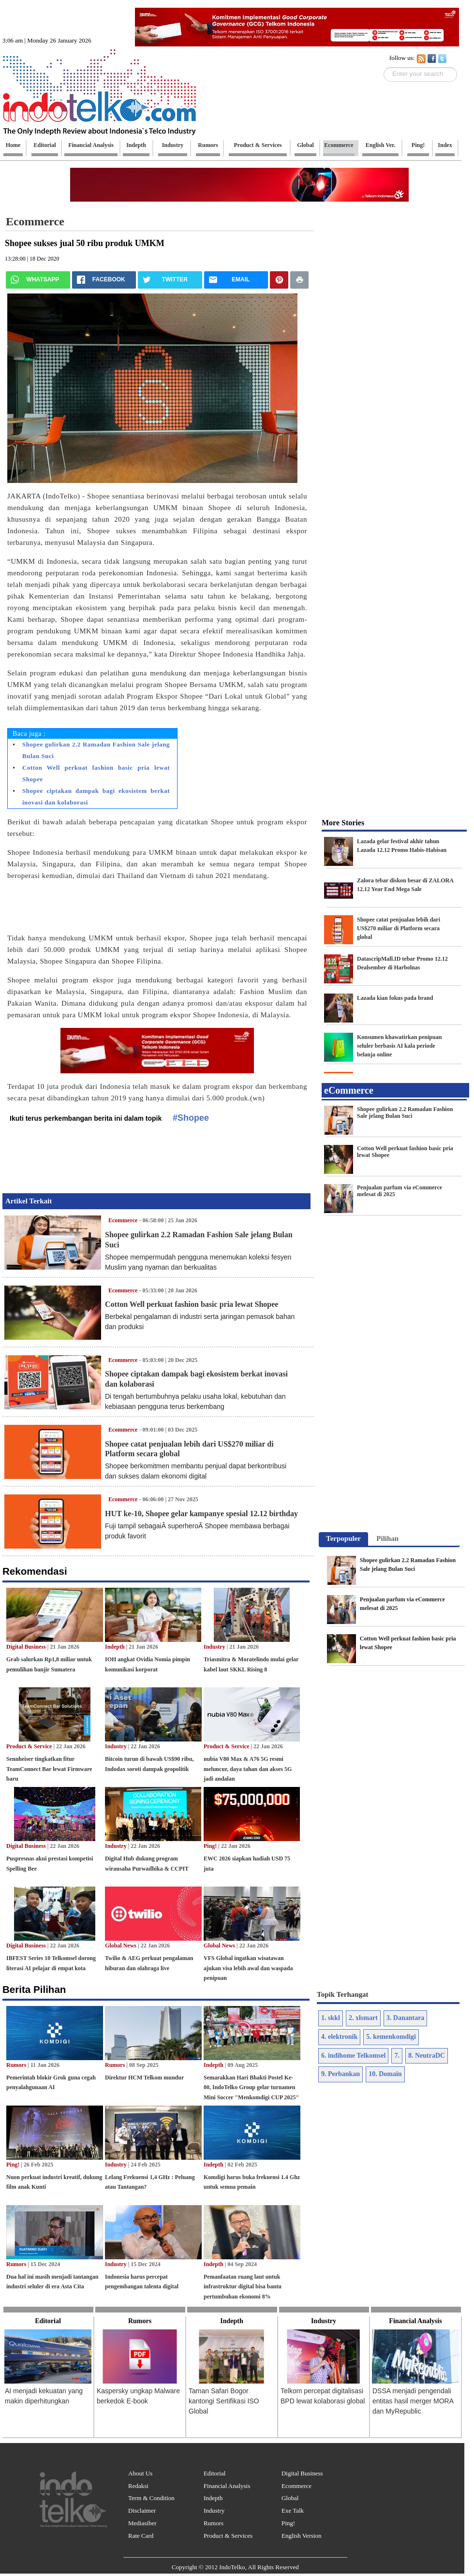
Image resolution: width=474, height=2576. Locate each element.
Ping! (210, 1846)
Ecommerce (35, 221)
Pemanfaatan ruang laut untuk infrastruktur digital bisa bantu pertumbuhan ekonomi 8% (242, 2286)
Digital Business (26, 1646)
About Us (140, 2473)
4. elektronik (339, 2036)
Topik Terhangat (343, 1994)
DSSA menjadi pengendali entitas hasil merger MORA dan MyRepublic (412, 2401)
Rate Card (140, 2535)
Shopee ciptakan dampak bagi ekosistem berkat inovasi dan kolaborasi (96, 796)
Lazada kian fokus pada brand (395, 998)
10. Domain (385, 2074)
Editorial (215, 2473)
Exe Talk (292, 2510)
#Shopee (191, 1118)
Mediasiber (142, 2523)
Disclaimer (142, 2510)
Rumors (16, 2065)
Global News (120, 1945)
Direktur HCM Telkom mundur (144, 2077)
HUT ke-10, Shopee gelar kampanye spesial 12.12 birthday (201, 1513)
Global (289, 2498)
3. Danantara (405, 2017)
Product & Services (228, 2535)
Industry (214, 1646)
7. (397, 2055)
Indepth (115, 1646)
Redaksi (138, 2485)
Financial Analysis (227, 2485)
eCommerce (348, 1090)
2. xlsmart (363, 2017)
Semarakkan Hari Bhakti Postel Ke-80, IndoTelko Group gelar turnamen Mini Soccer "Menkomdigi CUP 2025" (251, 2087)
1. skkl (330, 2017)
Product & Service (29, 1746)
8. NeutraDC (426, 2055)
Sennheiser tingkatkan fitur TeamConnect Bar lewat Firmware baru (49, 1769)
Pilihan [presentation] (387, 1538)
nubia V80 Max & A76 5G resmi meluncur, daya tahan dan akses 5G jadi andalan (248, 1769)
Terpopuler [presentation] (343, 1538)
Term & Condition (151, 2498)
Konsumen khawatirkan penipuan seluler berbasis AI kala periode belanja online (399, 1046)
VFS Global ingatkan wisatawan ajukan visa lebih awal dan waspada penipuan (248, 1968)
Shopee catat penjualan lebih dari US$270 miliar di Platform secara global (398, 928)
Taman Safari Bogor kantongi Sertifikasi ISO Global (224, 2401)
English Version (301, 2535)
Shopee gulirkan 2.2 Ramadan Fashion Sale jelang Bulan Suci (96, 750)
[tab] (343, 1539)
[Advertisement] (147, 910)
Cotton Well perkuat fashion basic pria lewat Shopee (96, 773)
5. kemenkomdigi (391, 2036)
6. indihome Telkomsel (353, 2055)
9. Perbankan (340, 2074)
